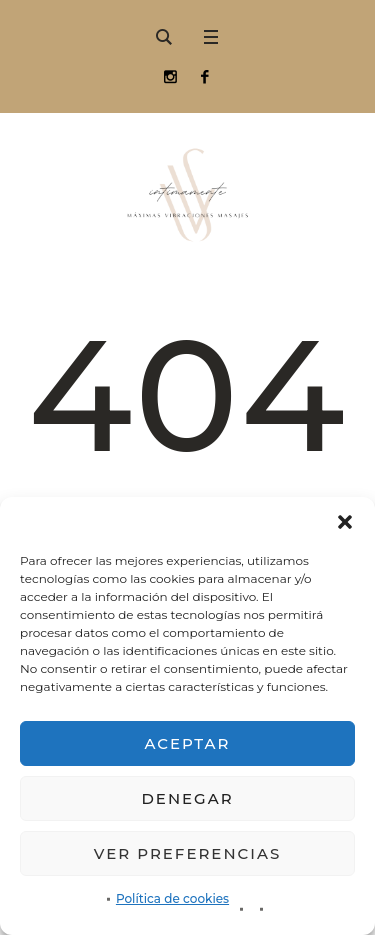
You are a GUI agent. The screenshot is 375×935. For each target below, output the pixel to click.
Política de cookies (172, 898)
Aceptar (188, 743)
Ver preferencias (187, 853)
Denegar (187, 798)
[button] (345, 522)
